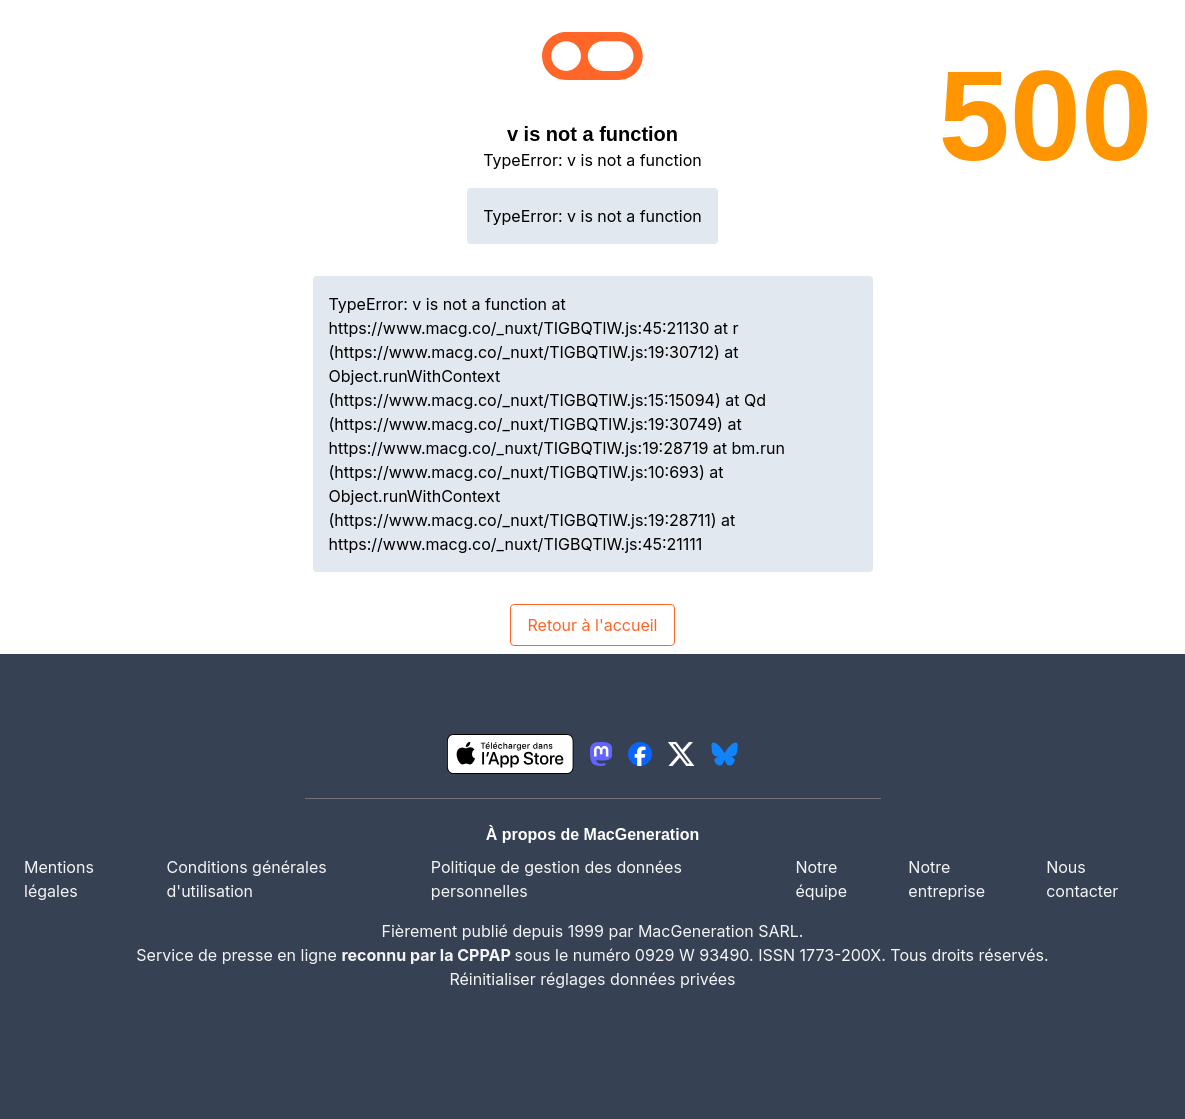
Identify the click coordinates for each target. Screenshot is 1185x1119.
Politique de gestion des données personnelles (556, 879)
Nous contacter (1082, 879)
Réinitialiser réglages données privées (592, 979)
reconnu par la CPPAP (427, 955)
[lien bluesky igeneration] (724, 754)
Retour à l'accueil (592, 625)
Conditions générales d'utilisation (247, 879)
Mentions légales (59, 879)
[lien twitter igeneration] (681, 754)
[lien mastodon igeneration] (601, 754)
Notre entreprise (946, 879)
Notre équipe (821, 879)
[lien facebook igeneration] (640, 754)
